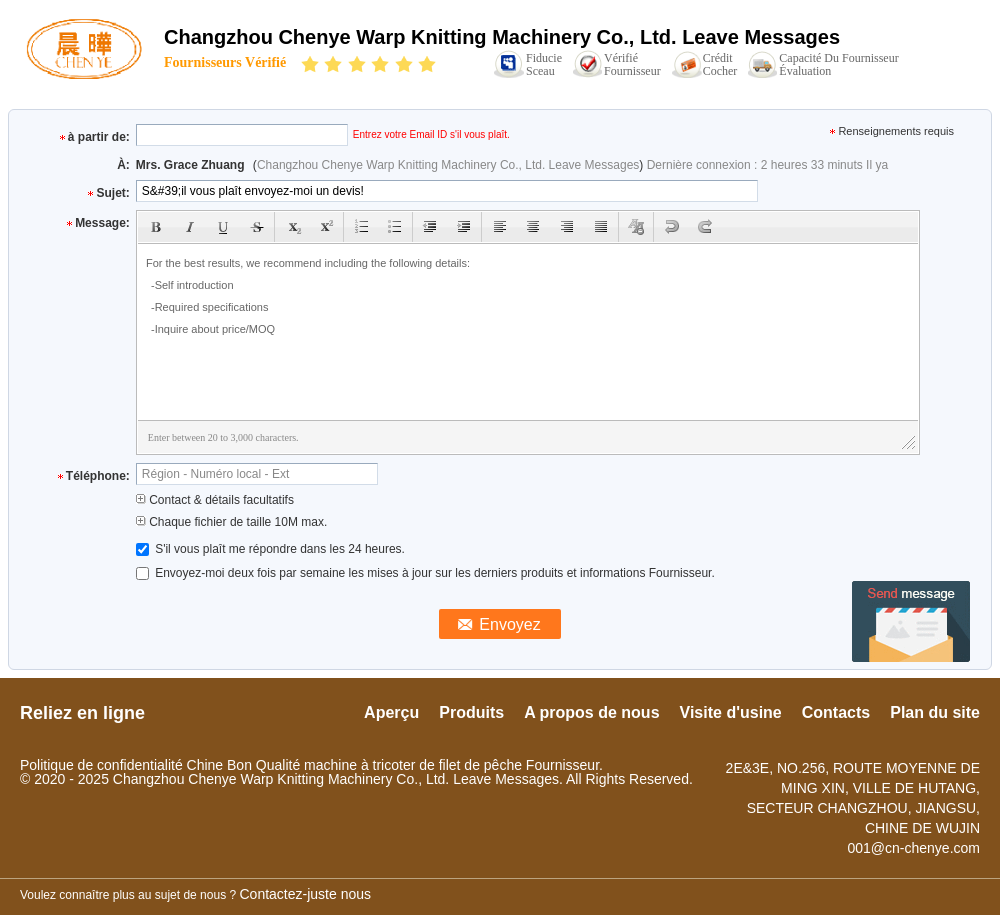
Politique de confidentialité (101, 765)
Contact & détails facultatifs (215, 500)
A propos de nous (591, 712)
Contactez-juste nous (306, 894)
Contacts (836, 712)
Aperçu (391, 712)
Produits (471, 712)
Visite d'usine (731, 712)
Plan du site (935, 712)
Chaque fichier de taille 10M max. (231, 522)
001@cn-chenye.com (913, 848)
